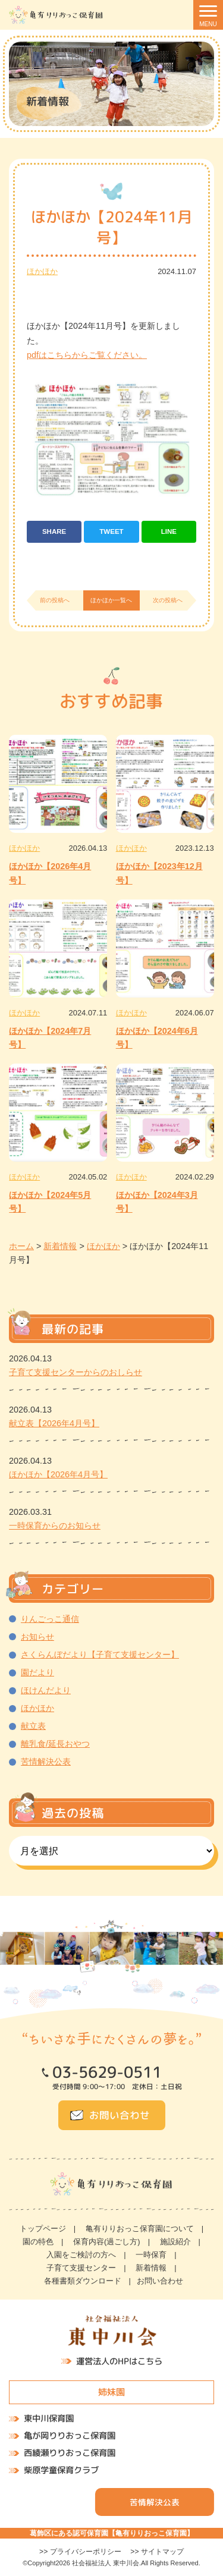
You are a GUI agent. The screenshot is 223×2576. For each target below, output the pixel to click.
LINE (169, 531)
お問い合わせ (119, 2115)
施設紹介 (175, 2241)
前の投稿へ (55, 600)
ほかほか (42, 271)
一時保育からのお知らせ (54, 1525)
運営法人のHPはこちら (119, 2361)
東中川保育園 (49, 2418)
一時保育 (151, 2254)
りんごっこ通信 (50, 1619)
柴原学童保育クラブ (61, 2470)
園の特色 (38, 2241)
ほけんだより (46, 1690)
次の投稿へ (168, 600)
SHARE (54, 531)
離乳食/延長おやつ (55, 1743)
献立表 (33, 1726)
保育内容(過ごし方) (106, 2241)
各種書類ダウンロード (82, 2280)
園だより (37, 1672)
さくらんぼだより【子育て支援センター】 (100, 1654)
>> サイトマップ (157, 2551)
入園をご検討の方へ (81, 2254)
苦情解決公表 (46, 1761)
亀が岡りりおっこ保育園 (69, 2436)
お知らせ (37, 1636)
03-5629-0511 (107, 2072)
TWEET (111, 531)
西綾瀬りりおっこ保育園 (69, 2453)
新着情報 (151, 2267)
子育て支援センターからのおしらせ (75, 1372)
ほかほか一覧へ (111, 600)
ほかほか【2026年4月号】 (58, 1474)
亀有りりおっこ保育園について (140, 2228)
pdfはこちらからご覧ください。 (87, 355)
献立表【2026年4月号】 (54, 1423)
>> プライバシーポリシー (80, 2551)
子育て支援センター (81, 2267)
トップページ (43, 2228)
